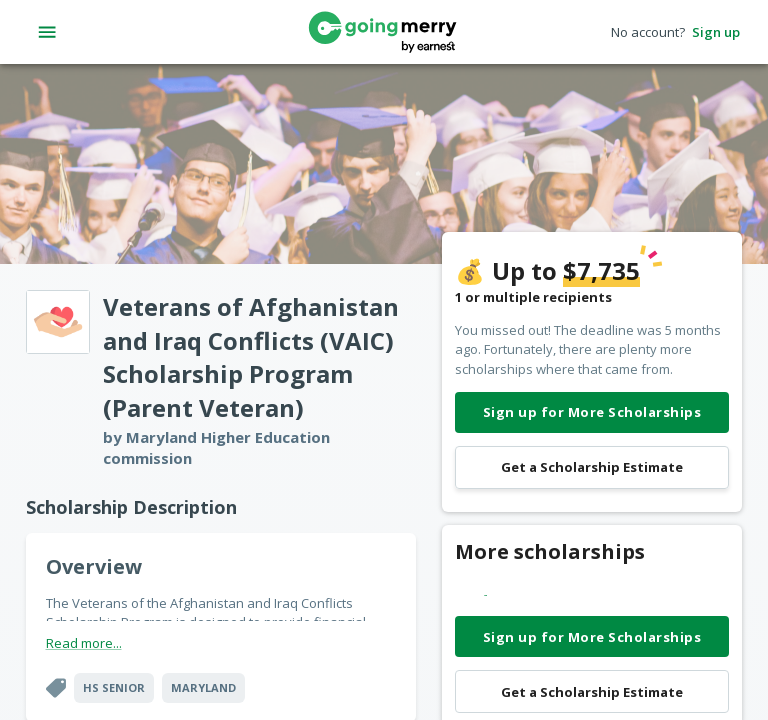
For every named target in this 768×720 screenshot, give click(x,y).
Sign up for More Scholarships (592, 412)
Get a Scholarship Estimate (592, 467)
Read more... (84, 643)
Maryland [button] (203, 687)
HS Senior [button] (114, 687)
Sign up (716, 32)
